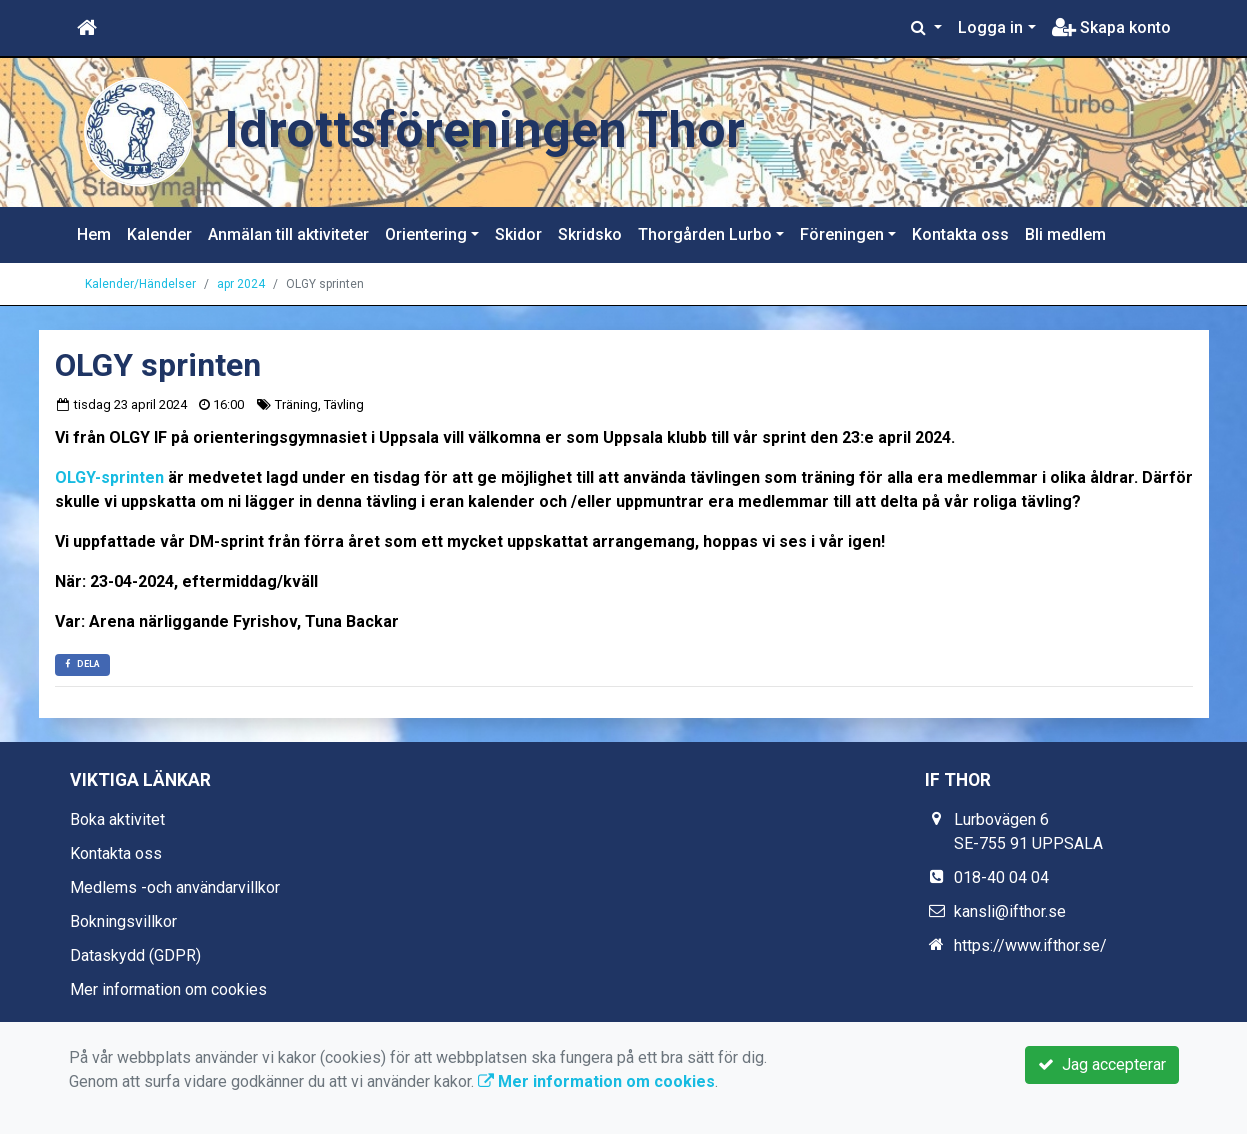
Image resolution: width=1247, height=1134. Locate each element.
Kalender (159, 234)
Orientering (426, 234)
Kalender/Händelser (140, 284)
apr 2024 (241, 284)
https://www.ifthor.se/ (1030, 945)
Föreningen (842, 234)
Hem (94, 234)
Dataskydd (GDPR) (135, 955)
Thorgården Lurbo (705, 234)
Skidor (518, 234)
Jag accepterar (1102, 1064)
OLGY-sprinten (109, 477)
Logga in (990, 27)
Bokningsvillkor (123, 921)
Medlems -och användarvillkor (175, 887)
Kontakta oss (960, 234)
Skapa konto (1111, 27)
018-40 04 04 (1001, 877)
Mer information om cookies (168, 989)
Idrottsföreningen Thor (484, 130)
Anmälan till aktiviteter (288, 234)
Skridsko (590, 234)
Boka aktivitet (117, 819)
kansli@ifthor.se (1010, 911)
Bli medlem (1065, 234)
